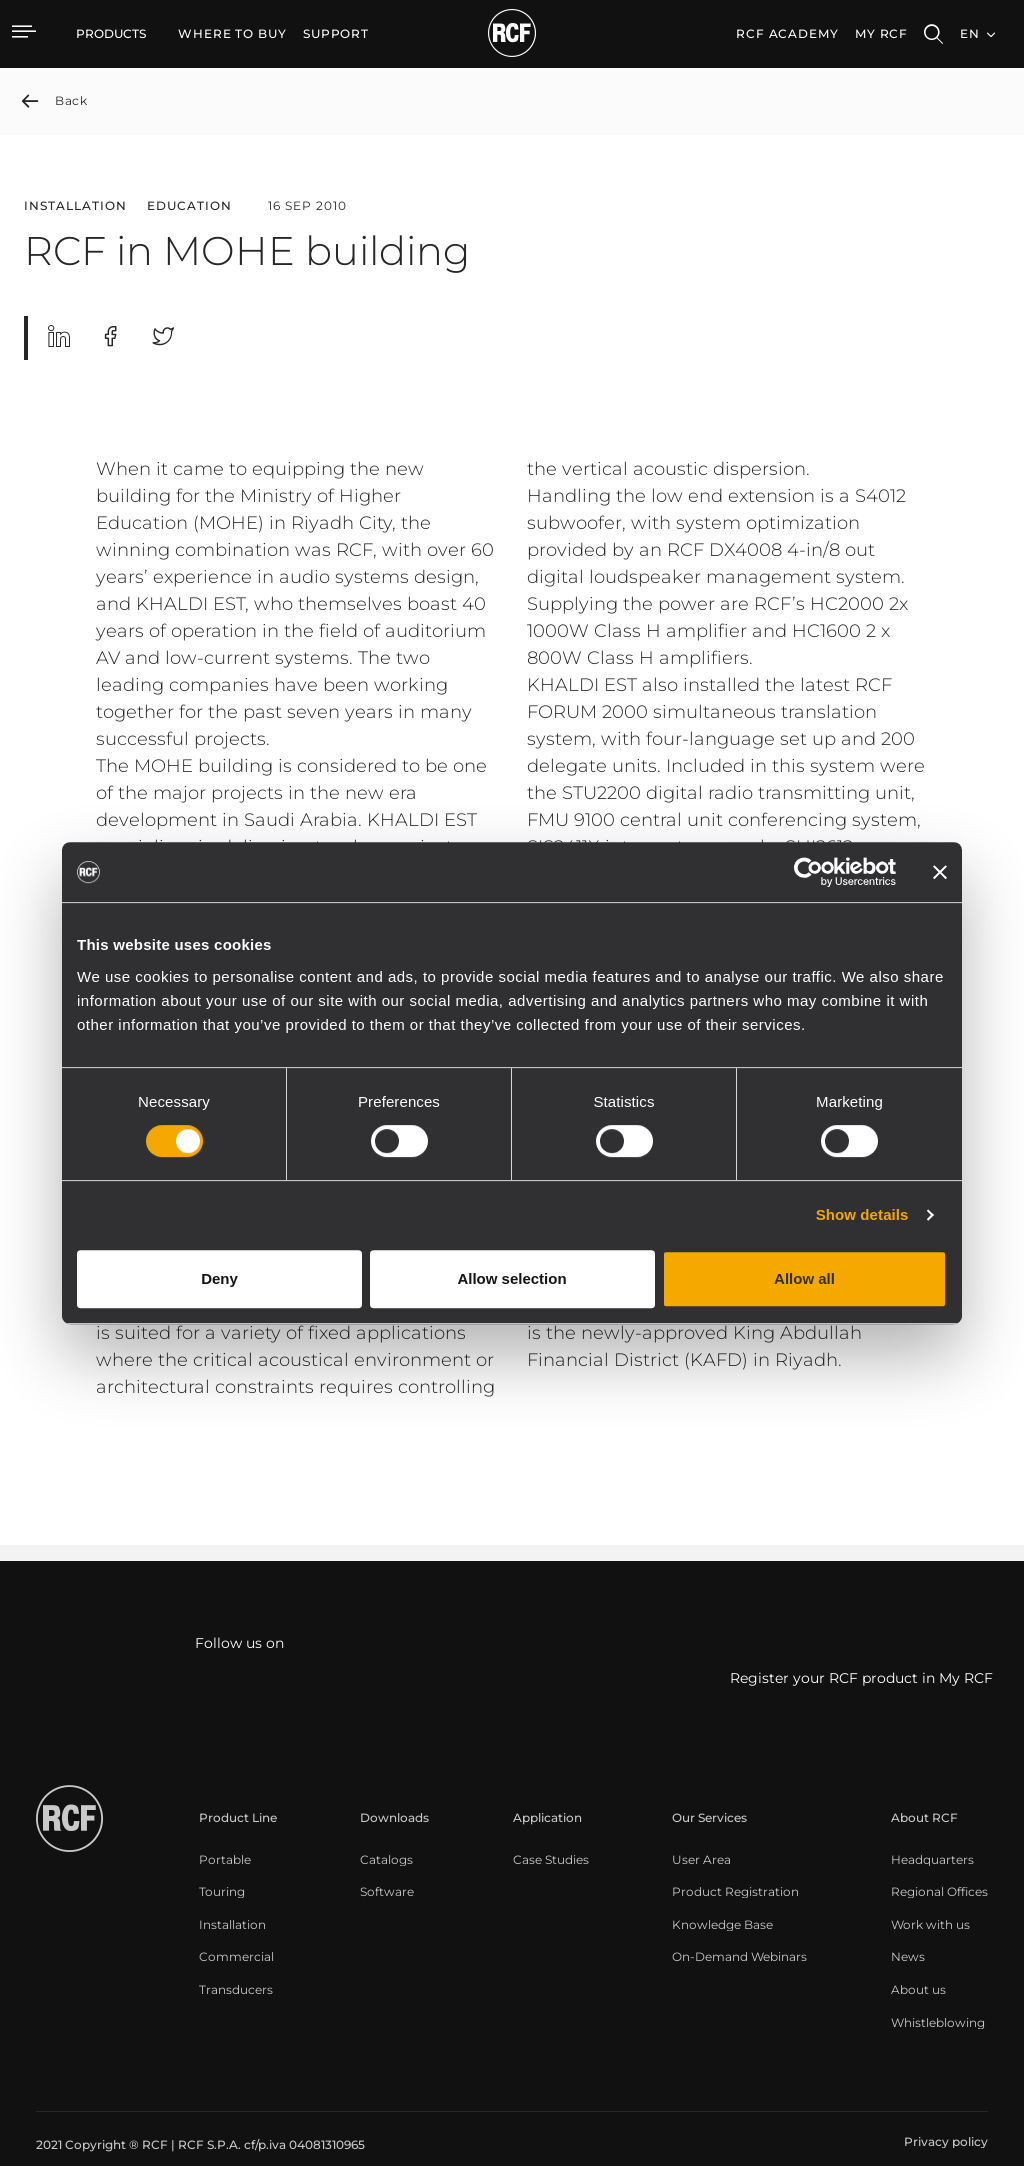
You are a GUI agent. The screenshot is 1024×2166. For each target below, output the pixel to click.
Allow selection (511, 1278)
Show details (862, 1214)
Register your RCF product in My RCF (861, 1678)
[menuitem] (232, 34)
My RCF (881, 33)
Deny (219, 1278)
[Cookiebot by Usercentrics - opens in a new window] (808, 872)
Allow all (804, 1278)
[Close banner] (940, 872)
